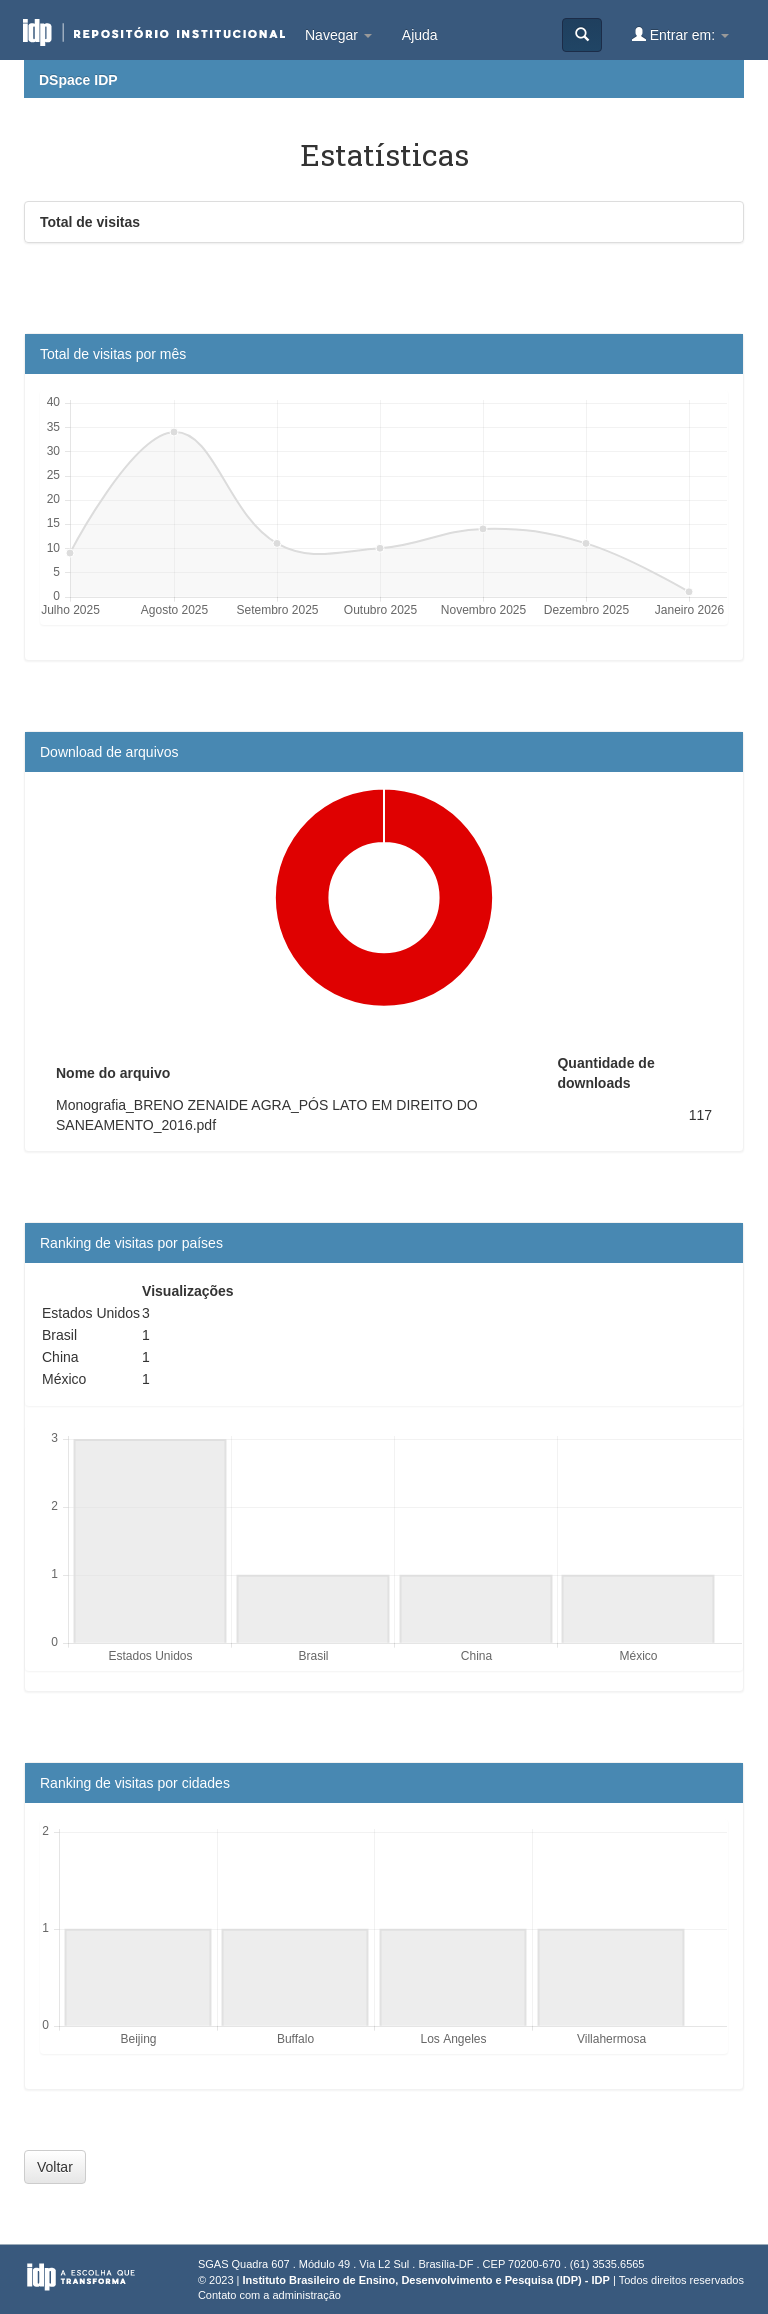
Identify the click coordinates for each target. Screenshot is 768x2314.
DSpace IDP (78, 80)
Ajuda (420, 35)
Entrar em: (680, 34)
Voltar (55, 2167)
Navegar (338, 35)
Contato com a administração (269, 2295)
